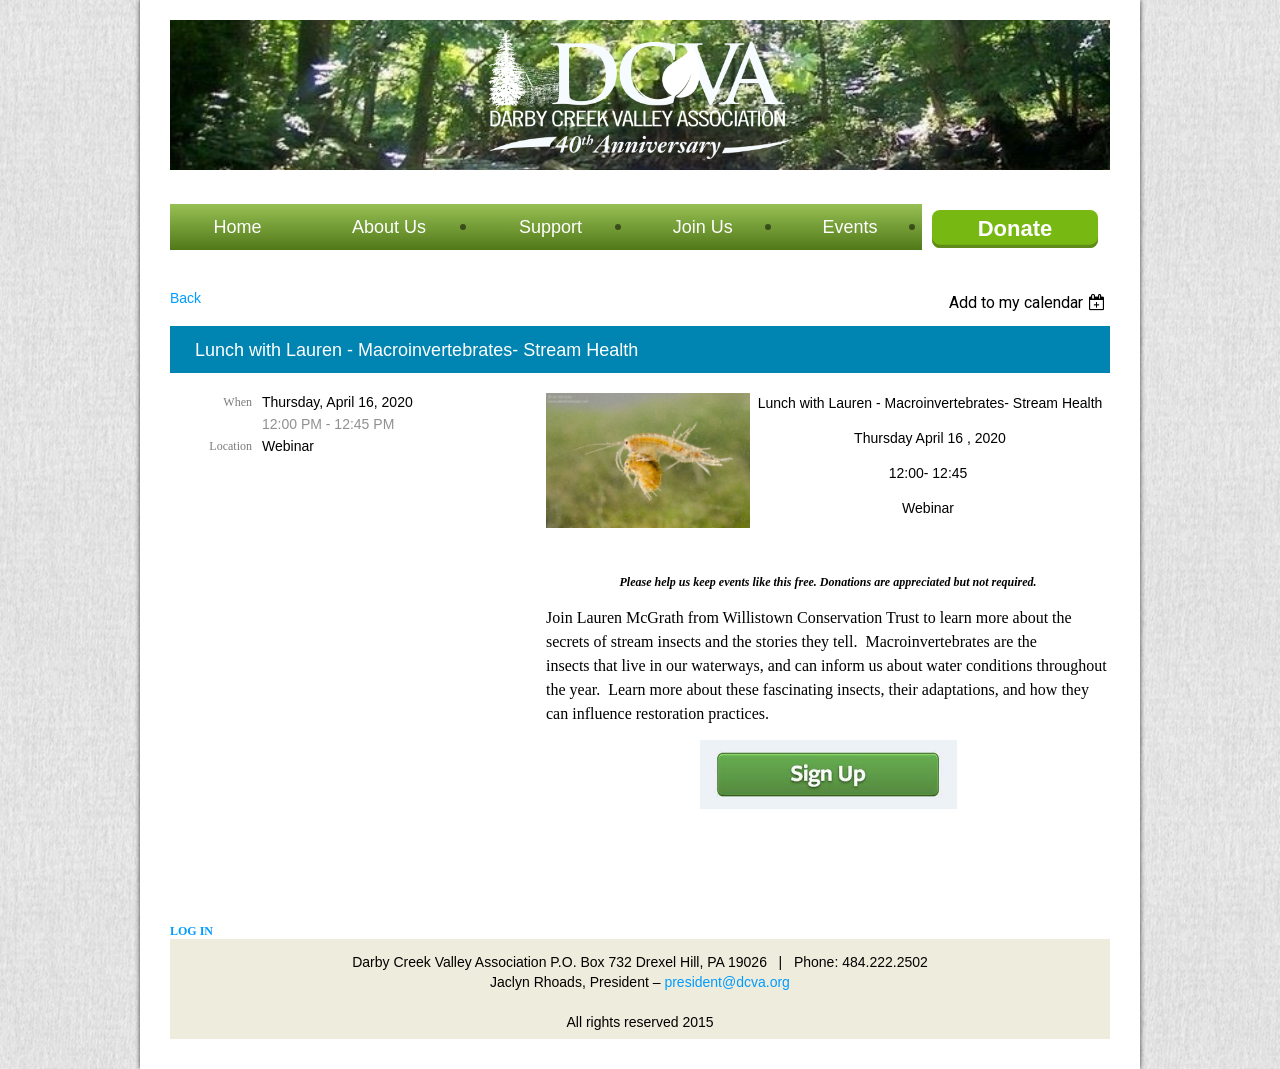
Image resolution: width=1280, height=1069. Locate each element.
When (237, 402)
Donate (1015, 228)
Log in (191, 931)
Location (230, 446)
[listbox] (1029, 302)
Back (185, 298)
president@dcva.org (727, 982)
